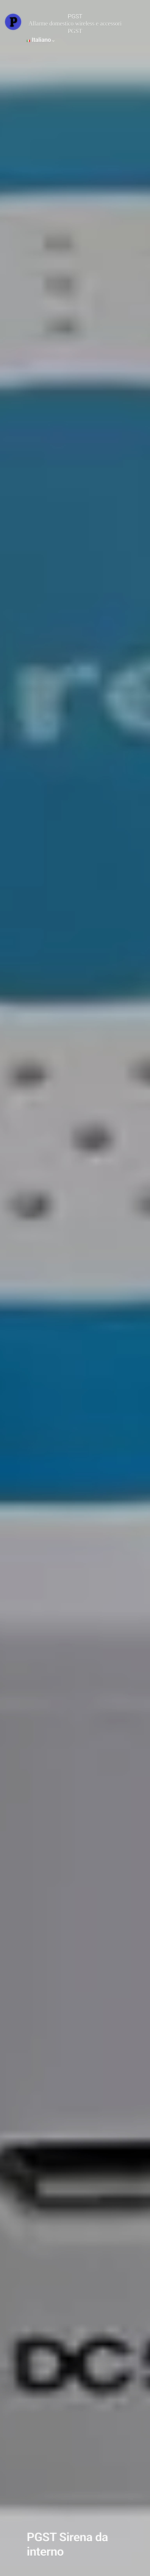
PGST (75, 16)
